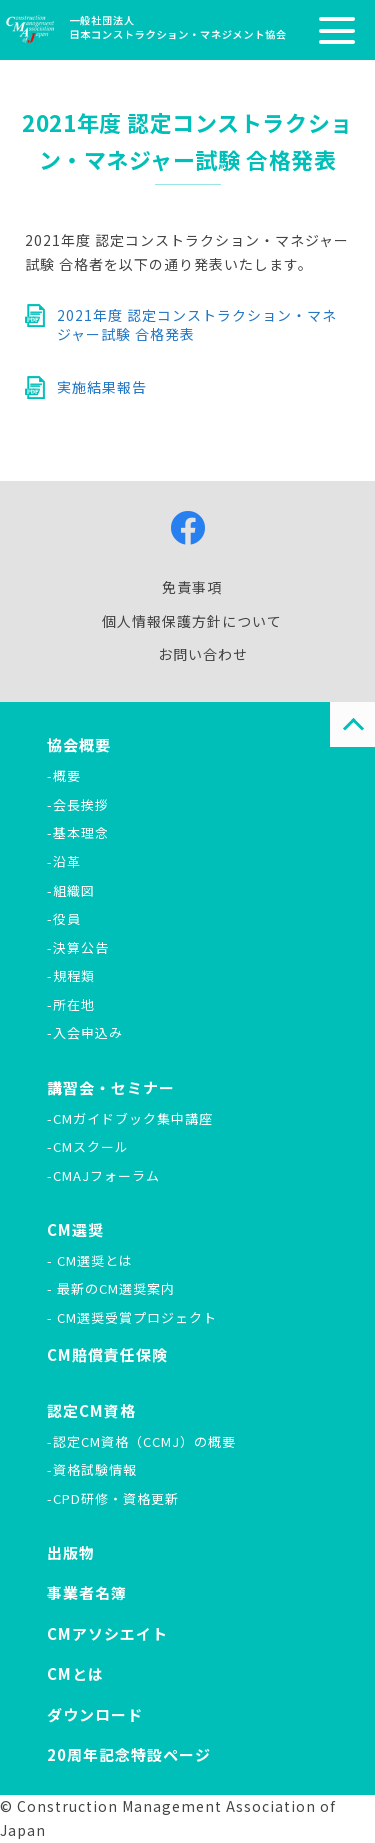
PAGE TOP (352, 724)
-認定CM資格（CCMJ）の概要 (141, 1441)
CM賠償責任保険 (107, 1354)
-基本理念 (78, 832)
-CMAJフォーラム (103, 1175)
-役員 (64, 918)
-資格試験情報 (92, 1469)
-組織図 (71, 890)
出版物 (71, 1552)
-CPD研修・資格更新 (113, 1498)
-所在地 (71, 1004)
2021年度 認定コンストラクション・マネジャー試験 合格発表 (197, 325)
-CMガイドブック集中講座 (130, 1118)
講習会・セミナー (111, 1087)
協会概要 (79, 744)
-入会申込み (85, 1032)
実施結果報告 (102, 387)
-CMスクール (88, 1146)
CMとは (75, 1673)
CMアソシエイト (107, 1633)
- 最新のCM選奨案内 (111, 1288)
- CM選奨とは (90, 1260)
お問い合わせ (203, 654)
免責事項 (192, 587)
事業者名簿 (87, 1592)
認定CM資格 (91, 1410)
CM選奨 (75, 1229)
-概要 (64, 775)
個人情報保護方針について (192, 621)
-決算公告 (78, 947)
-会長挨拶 (78, 804)
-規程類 (71, 975)
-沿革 (64, 861)
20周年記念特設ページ (129, 1754)
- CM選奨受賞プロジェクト (132, 1317)
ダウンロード (95, 1714)
